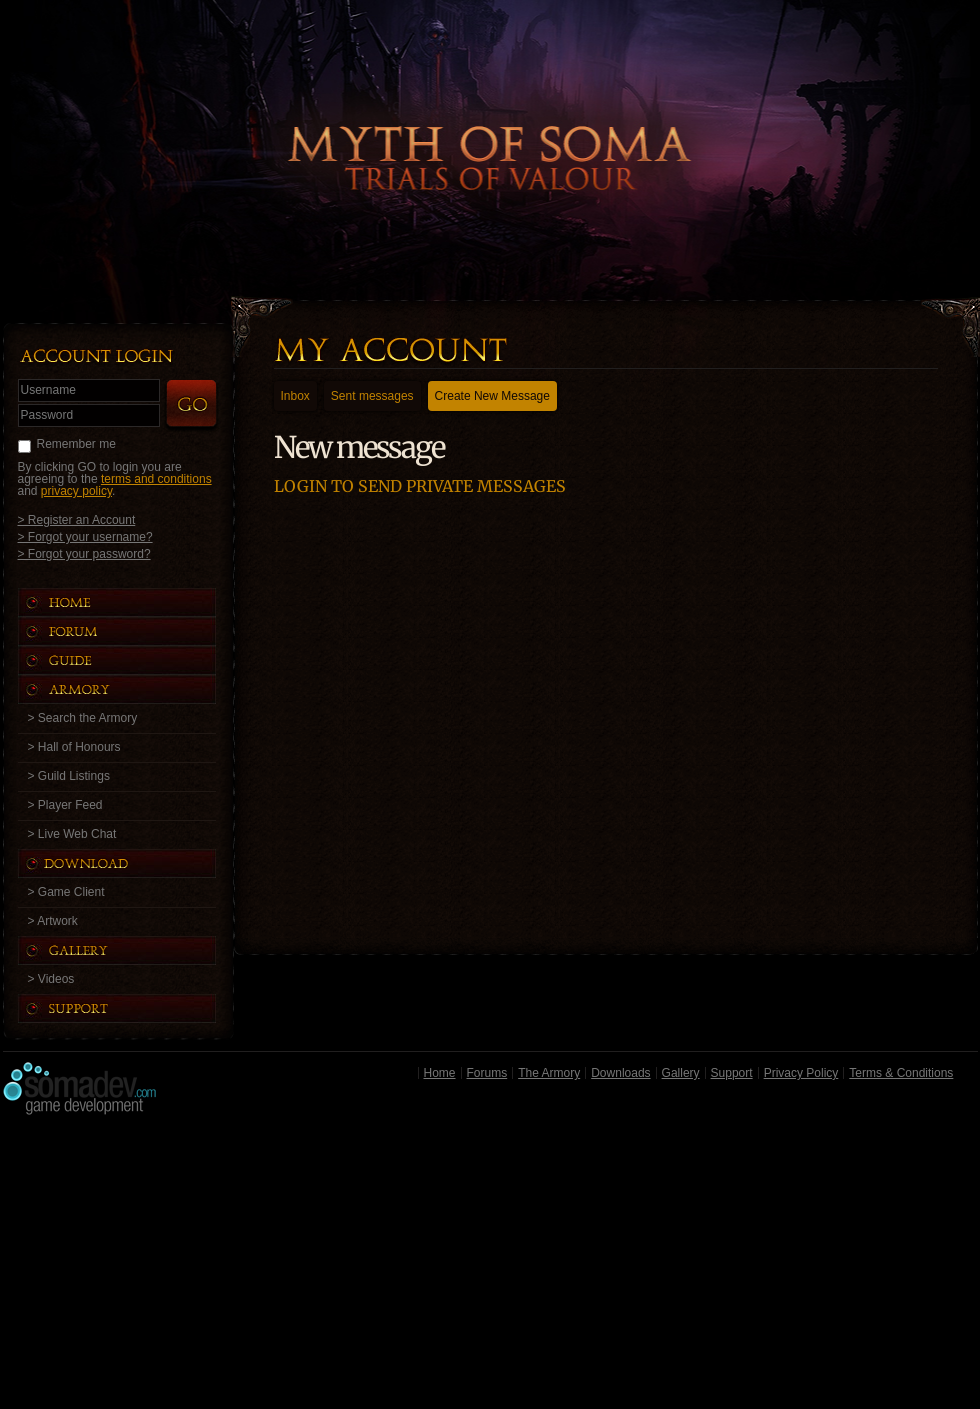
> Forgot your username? (85, 536)
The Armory (549, 1073)
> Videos (51, 979)
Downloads (620, 1073)
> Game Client (66, 892)
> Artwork (53, 921)
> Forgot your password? (84, 553)
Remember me (76, 444)
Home (440, 1073)
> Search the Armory (83, 718)
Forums (487, 1073)
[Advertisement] (490, 1267)
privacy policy (76, 491)
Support (732, 1073)
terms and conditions (156, 479)
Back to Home (490, 125)
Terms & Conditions (901, 1073)
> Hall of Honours (74, 747)
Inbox (295, 396)
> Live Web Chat (72, 834)
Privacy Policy (801, 1073)
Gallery (681, 1073)
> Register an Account (77, 519)
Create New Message (492, 396)
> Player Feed (65, 805)
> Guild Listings (69, 776)
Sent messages (372, 396)
